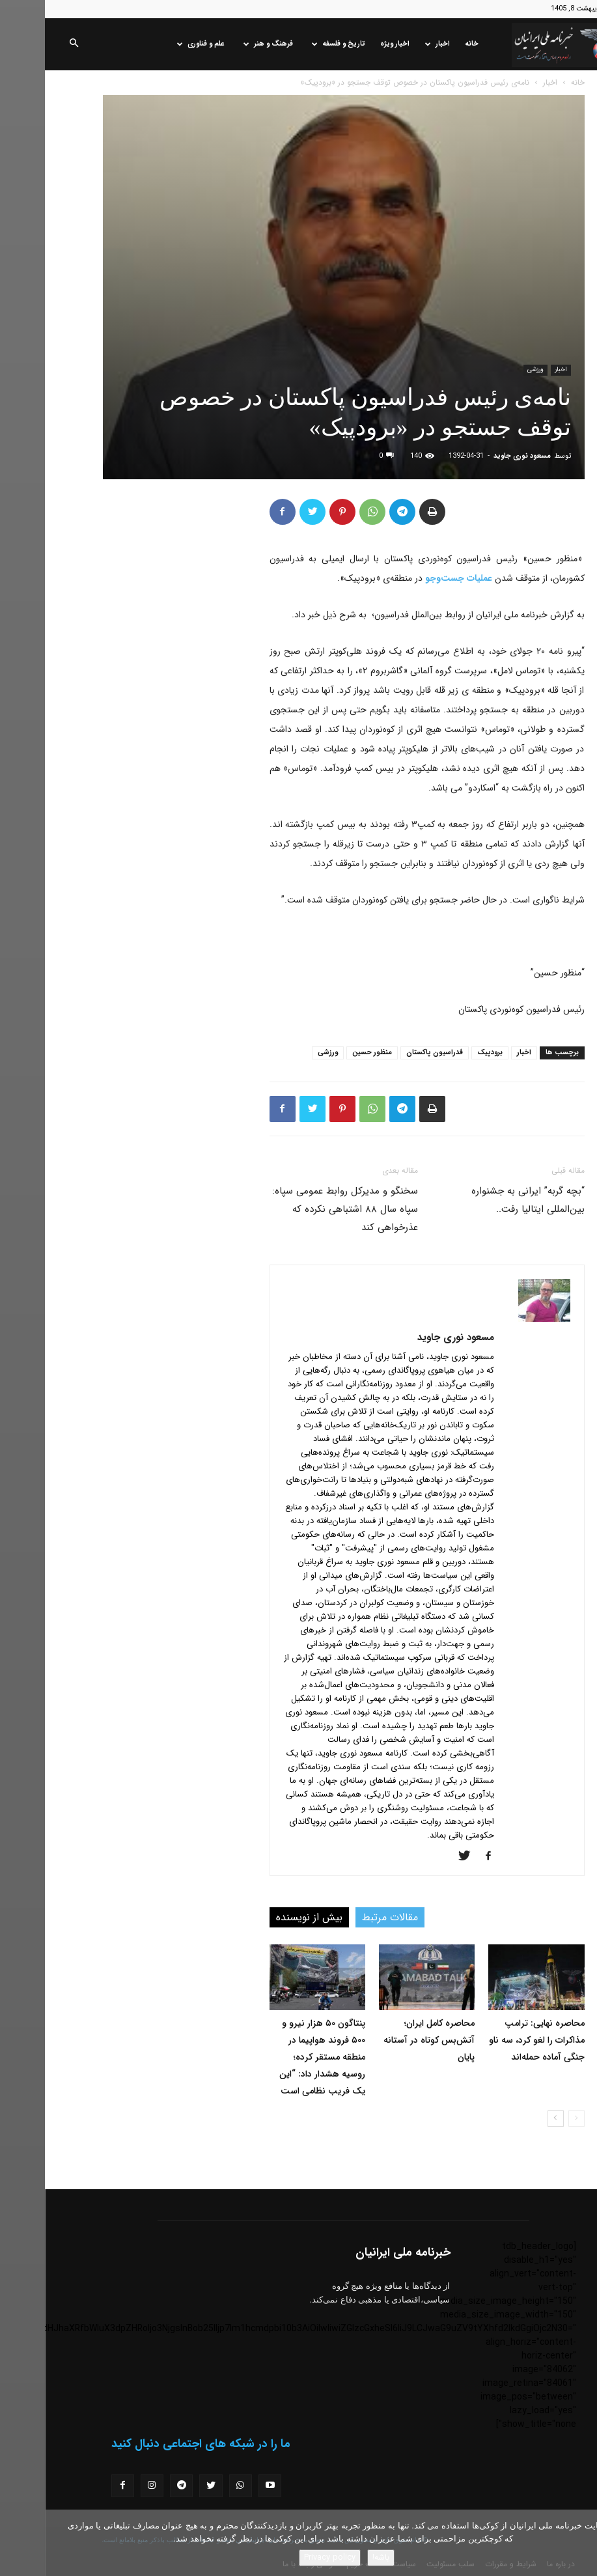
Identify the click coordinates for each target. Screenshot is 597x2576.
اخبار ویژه (350, 43)
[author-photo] (499, 1319)
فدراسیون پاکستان (389, 1052)
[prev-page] (531, 2118)
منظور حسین (327, 1052)
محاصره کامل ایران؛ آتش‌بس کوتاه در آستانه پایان (384, 2040)
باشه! (335, 2557)
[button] (28, 44)
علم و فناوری (156, 43)
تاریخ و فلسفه (293, 43)
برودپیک (445, 1052)
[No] (580, 2542)
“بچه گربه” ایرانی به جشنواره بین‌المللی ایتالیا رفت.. (483, 1200)
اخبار (392, 43)
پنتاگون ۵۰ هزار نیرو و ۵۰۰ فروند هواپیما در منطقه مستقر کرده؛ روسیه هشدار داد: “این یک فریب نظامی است (277, 2057)
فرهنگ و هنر (223, 43)
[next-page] (511, 2118)
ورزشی (490, 369)
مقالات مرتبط (345, 1917)
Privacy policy (285, 2557)
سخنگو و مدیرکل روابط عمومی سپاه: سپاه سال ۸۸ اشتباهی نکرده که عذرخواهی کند (300, 1209)
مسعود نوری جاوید (477, 456)
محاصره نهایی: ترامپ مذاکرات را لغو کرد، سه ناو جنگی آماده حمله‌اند (492, 2040)
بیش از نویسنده (264, 1917)
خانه (427, 43)
